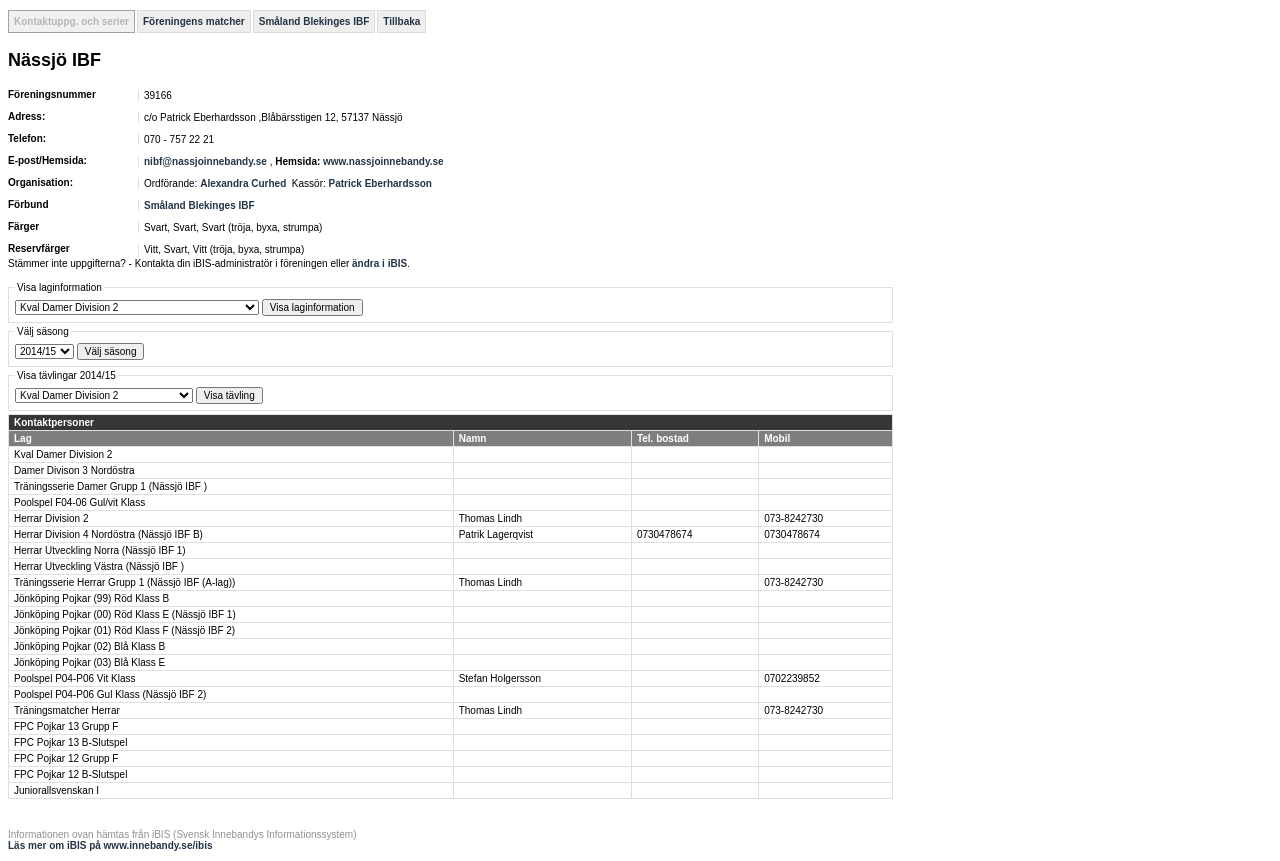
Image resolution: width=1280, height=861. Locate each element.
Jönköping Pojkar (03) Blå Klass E (89, 662)
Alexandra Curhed (243, 183)
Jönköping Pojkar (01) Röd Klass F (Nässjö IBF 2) (124, 630)
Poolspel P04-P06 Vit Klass (75, 678)
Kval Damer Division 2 (63, 454)
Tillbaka (401, 21)
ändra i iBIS (379, 263)
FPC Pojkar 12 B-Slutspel (70, 774)
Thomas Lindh (490, 518)
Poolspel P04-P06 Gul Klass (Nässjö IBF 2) (110, 694)
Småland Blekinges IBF (314, 21)
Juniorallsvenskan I (56, 790)
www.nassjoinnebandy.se (383, 161)
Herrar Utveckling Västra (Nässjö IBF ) (99, 566)
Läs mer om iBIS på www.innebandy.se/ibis (110, 845)
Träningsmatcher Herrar (67, 710)
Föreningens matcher (194, 21)
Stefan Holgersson (500, 678)
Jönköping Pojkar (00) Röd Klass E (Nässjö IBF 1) (125, 614)
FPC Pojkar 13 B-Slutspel (70, 742)
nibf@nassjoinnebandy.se (205, 161)
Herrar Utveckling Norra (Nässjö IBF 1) (100, 550)
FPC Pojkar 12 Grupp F (66, 758)
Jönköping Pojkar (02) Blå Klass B (89, 646)
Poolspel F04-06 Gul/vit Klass (79, 502)
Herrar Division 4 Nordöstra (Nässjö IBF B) (108, 534)
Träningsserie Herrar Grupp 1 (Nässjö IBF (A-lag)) (124, 582)
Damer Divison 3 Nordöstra (74, 470)
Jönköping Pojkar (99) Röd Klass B (91, 598)
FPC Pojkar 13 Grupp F (66, 726)
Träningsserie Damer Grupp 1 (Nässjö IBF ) (110, 486)
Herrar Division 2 (51, 518)
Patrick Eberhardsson (380, 183)
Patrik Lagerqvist (496, 534)
